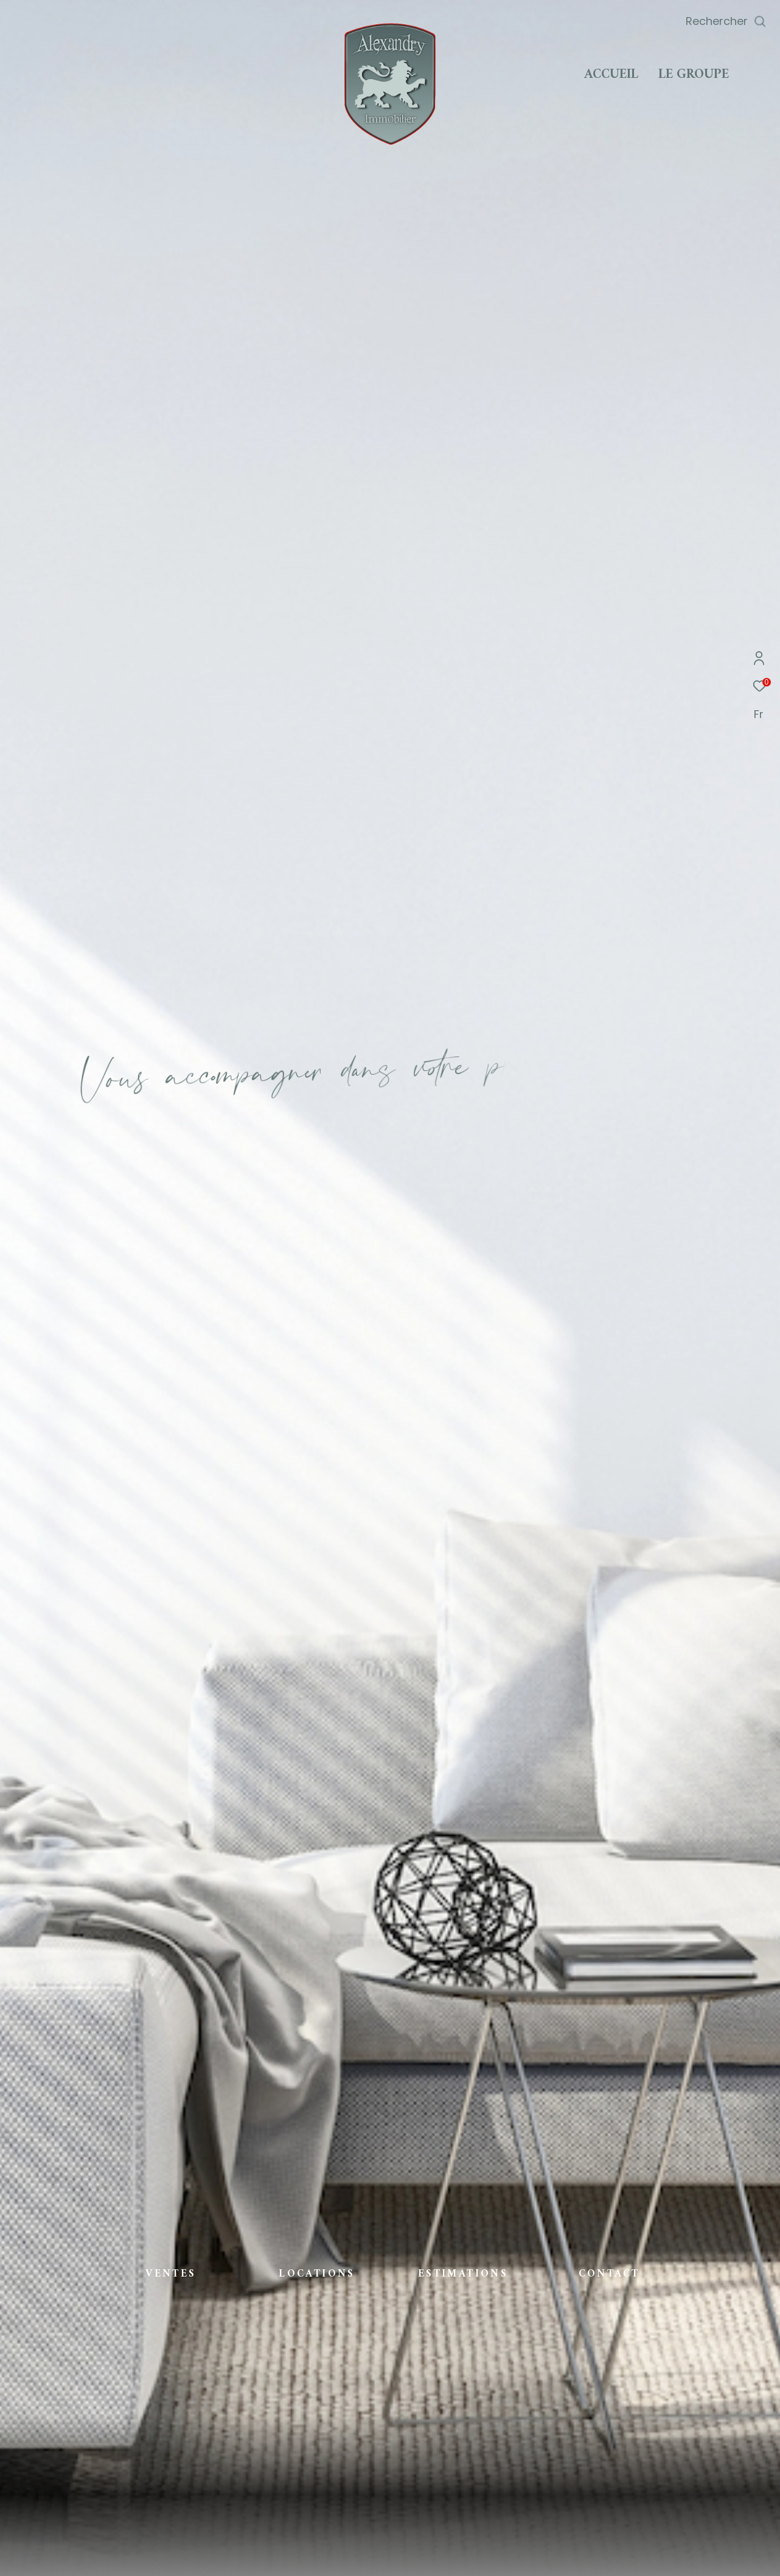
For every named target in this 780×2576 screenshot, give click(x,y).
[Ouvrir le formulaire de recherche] (726, 21)
